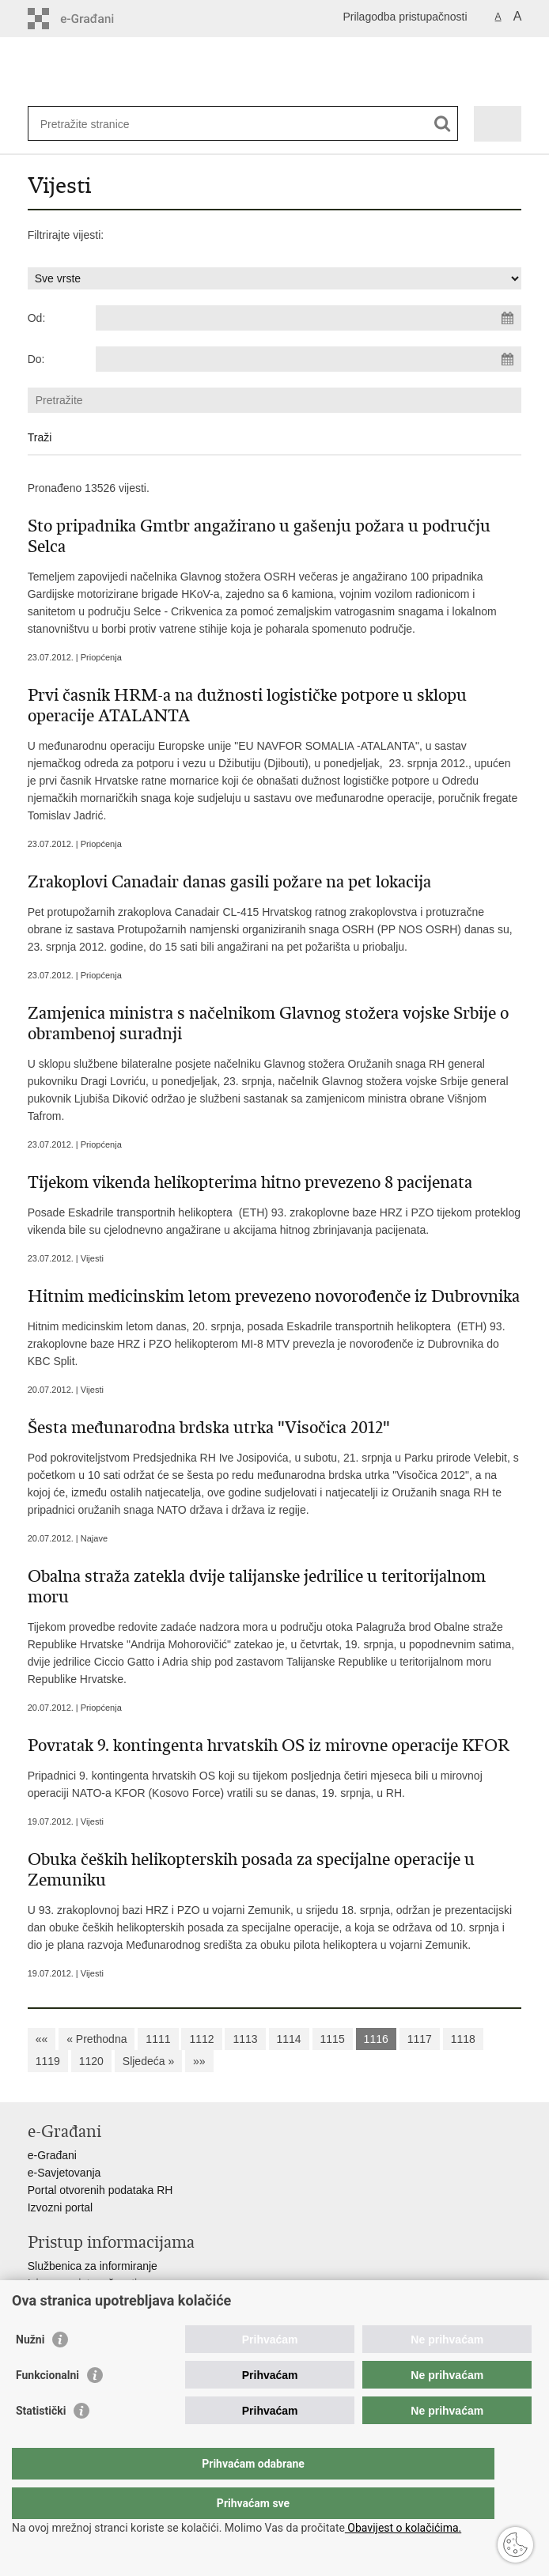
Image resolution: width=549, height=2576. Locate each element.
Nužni (30, 2371)
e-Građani (52, 2155)
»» (199, 2061)
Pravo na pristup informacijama (104, 2300)
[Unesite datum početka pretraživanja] (308, 318)
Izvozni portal (60, 2207)
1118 (463, 2039)
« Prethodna (96, 2039)
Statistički (41, 2442)
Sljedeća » (148, 2061)
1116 (376, 2039)
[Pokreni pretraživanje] (442, 123)
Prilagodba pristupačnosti (405, 16)
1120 (91, 2061)
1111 (158, 2039)
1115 (332, 2039)
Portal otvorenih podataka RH (100, 2190)
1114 (289, 2039)
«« (42, 2039)
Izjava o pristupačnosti (83, 2283)
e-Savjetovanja (64, 2172)
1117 (419, 2039)
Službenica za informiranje (92, 2266)
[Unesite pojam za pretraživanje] (97, 124)
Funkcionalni (47, 2406)
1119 (48, 2061)
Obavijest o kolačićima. (403, 2527)
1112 (201, 2039)
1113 (245, 2039)
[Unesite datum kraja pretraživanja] (308, 359)
